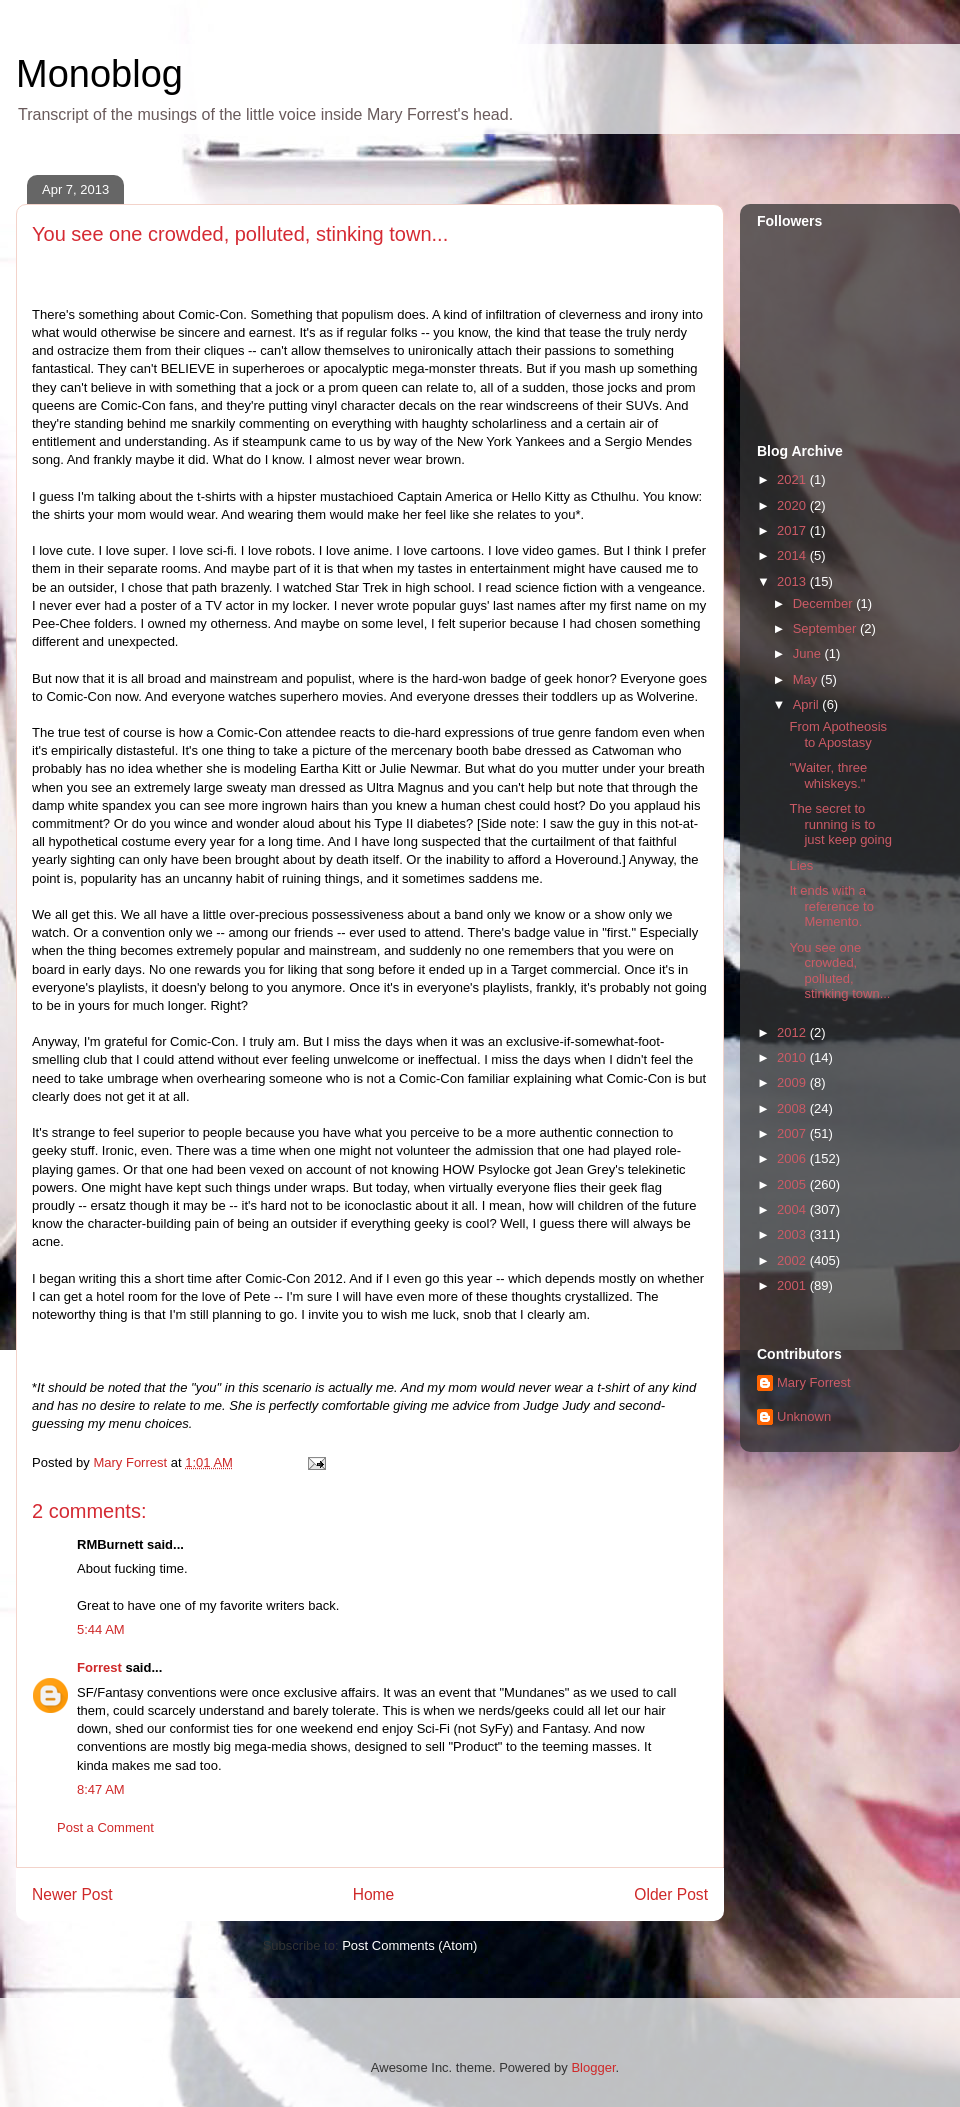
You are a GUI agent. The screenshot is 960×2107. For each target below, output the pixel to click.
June (809, 653)
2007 (793, 1133)
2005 (793, 1184)
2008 (793, 1108)
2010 (793, 1057)
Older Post (671, 1894)
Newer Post (72, 1894)
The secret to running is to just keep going (840, 824)
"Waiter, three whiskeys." (828, 775)
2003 (793, 1234)
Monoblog (99, 74)
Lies (801, 865)
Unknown (804, 1416)
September (826, 628)
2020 (793, 505)
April (808, 704)
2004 (793, 1209)
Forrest (99, 1667)
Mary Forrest (814, 1382)
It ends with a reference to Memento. (831, 906)
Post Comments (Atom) (409, 1945)
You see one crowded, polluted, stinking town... (839, 971)
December (825, 603)
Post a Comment (105, 1827)
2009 (793, 1082)
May (807, 679)
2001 (793, 1285)
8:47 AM (101, 1789)
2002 (793, 1260)
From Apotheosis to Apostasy (838, 734)
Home (374, 1894)
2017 (793, 530)
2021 (793, 479)
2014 (793, 555)
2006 (793, 1158)
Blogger (593, 2067)
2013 (793, 581)
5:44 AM (101, 1629)
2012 (793, 1032)
